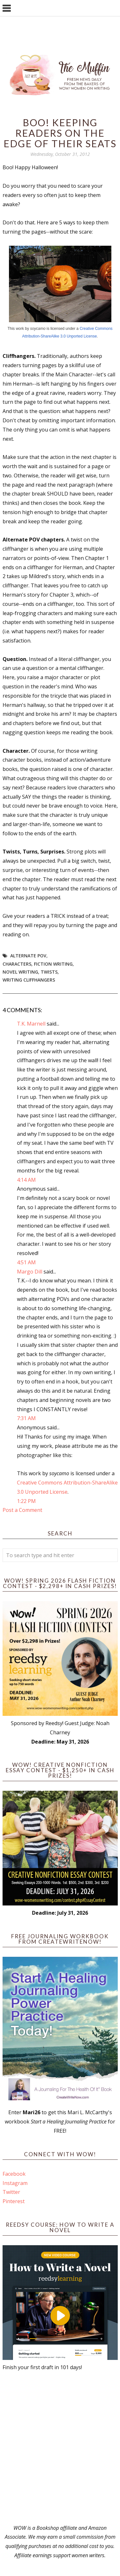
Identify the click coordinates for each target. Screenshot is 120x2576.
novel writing (20, 972)
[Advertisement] (60, 2447)
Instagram (15, 2183)
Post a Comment (22, 1509)
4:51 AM (26, 1262)
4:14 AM (26, 1179)
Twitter (11, 2191)
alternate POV (28, 956)
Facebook (14, 2173)
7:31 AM (26, 1418)
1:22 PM (26, 1501)
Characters (17, 964)
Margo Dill (29, 1271)
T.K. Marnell (31, 1023)
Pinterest (14, 2201)
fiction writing (53, 964)
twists (49, 972)
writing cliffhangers (29, 980)
